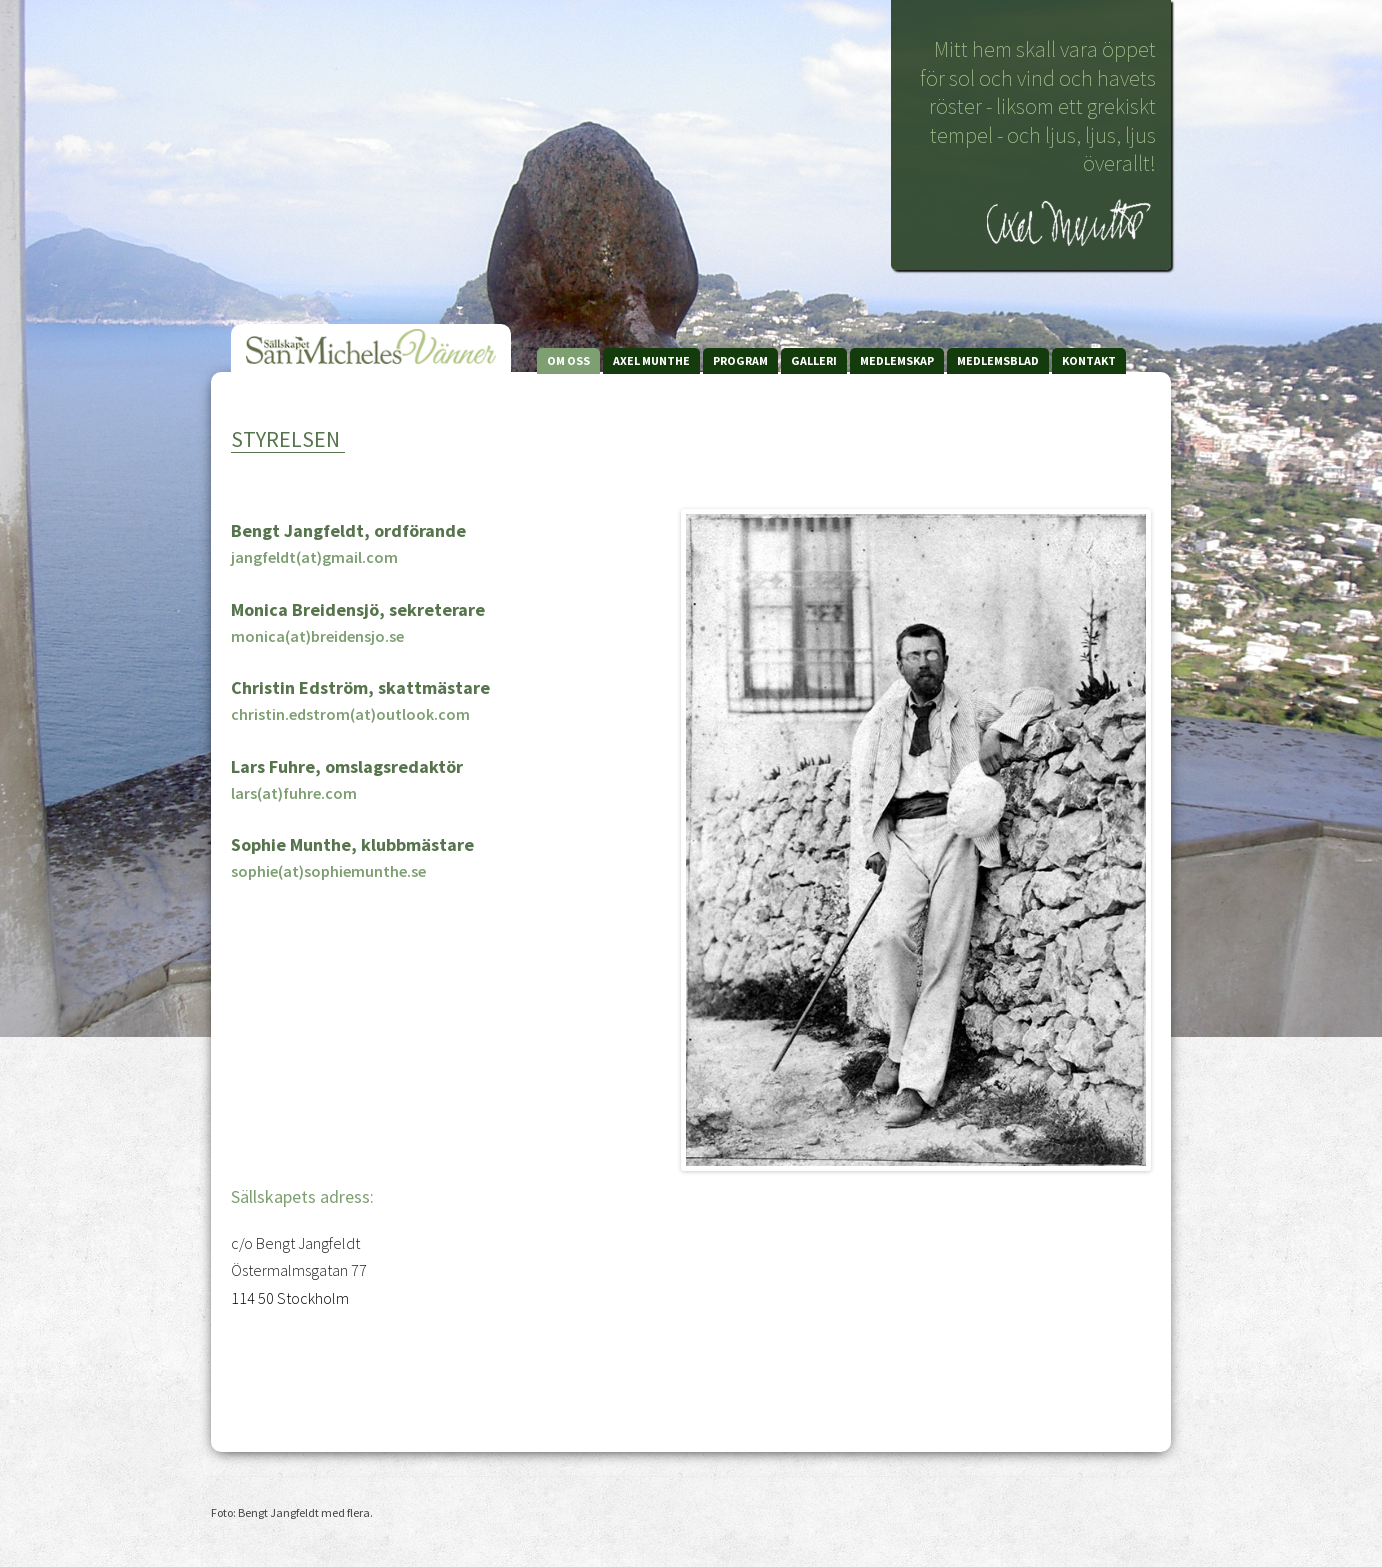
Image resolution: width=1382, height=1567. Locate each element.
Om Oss (568, 360)
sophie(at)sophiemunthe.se (328, 871)
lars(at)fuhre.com (294, 793)
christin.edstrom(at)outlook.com (350, 714)
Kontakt (1089, 360)
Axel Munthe (651, 360)
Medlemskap (897, 360)
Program (740, 360)
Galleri (814, 360)
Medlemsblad (998, 360)
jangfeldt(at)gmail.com (314, 557)
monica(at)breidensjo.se (317, 636)
